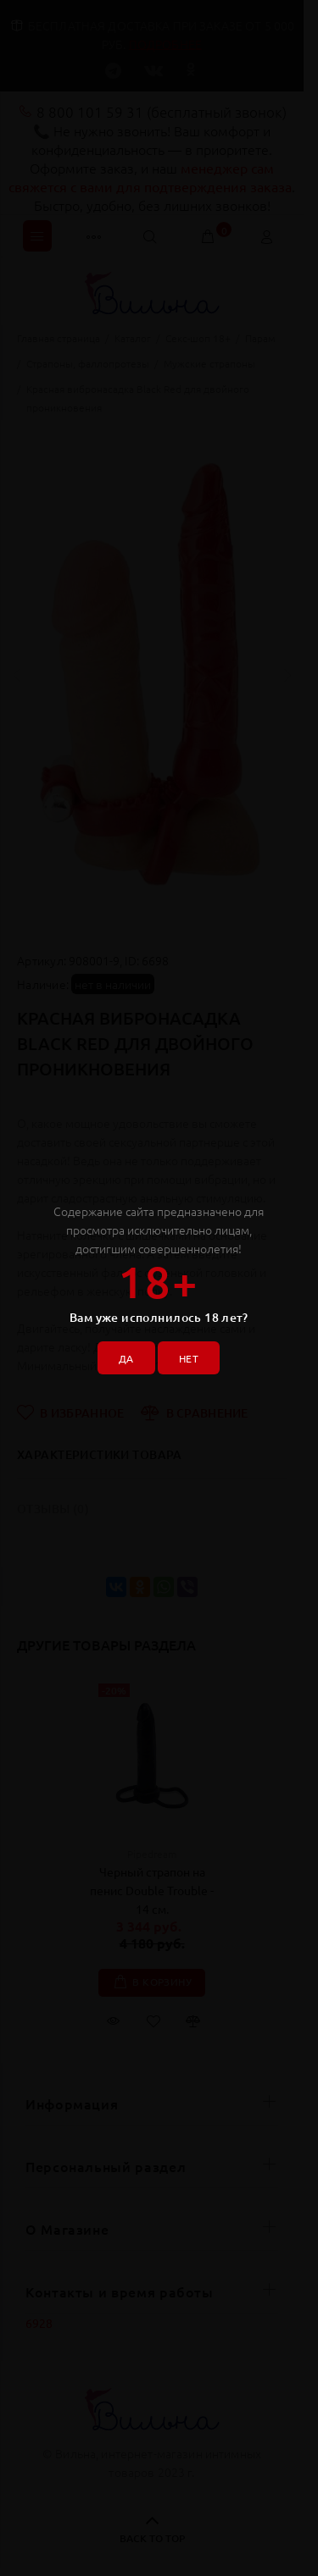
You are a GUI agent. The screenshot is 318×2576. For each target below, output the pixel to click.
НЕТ (188, 1358)
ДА (126, 1358)
